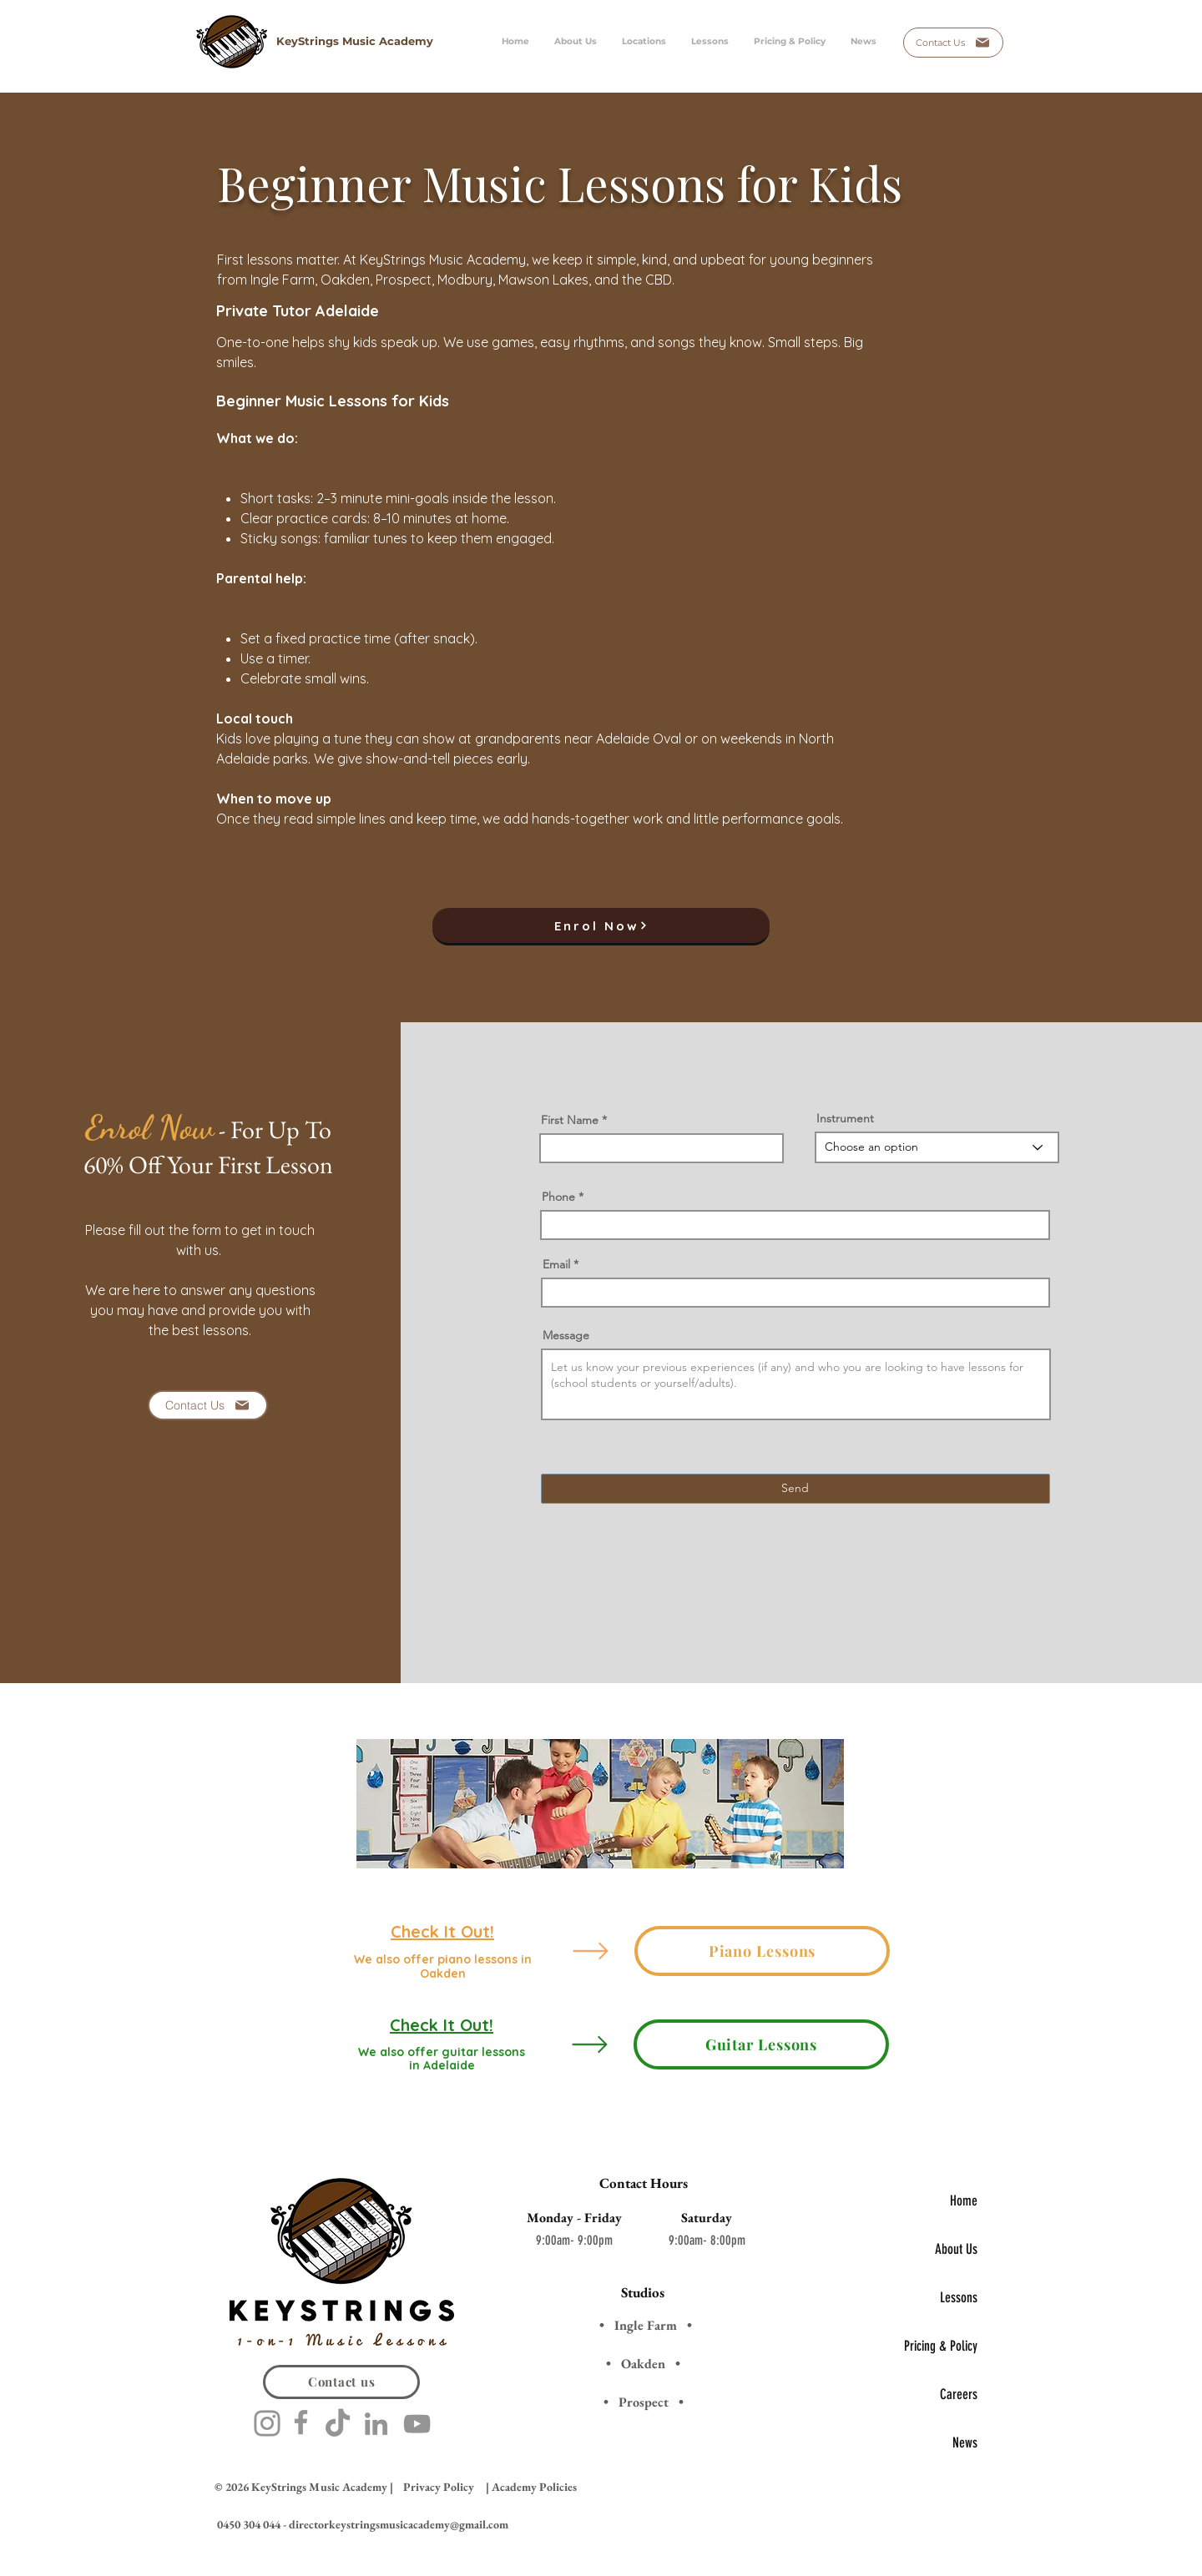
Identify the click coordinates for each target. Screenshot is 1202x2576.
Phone (558, 1196)
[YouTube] (417, 2423)
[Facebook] (301, 2422)
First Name (569, 1120)
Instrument (845, 1118)
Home (963, 2200)
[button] (710, 42)
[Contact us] (341, 2382)
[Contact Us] (953, 43)
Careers (958, 2394)
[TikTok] (337, 2424)
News (964, 2442)
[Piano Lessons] (762, 1951)
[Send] (795, 1489)
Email (556, 1264)
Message (566, 1335)
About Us (956, 2249)
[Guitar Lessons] (761, 2044)
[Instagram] (267, 2423)
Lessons (958, 2297)
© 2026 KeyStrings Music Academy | (304, 2486)
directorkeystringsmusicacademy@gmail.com (398, 2524)
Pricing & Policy (940, 2345)
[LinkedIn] (376, 2423)
